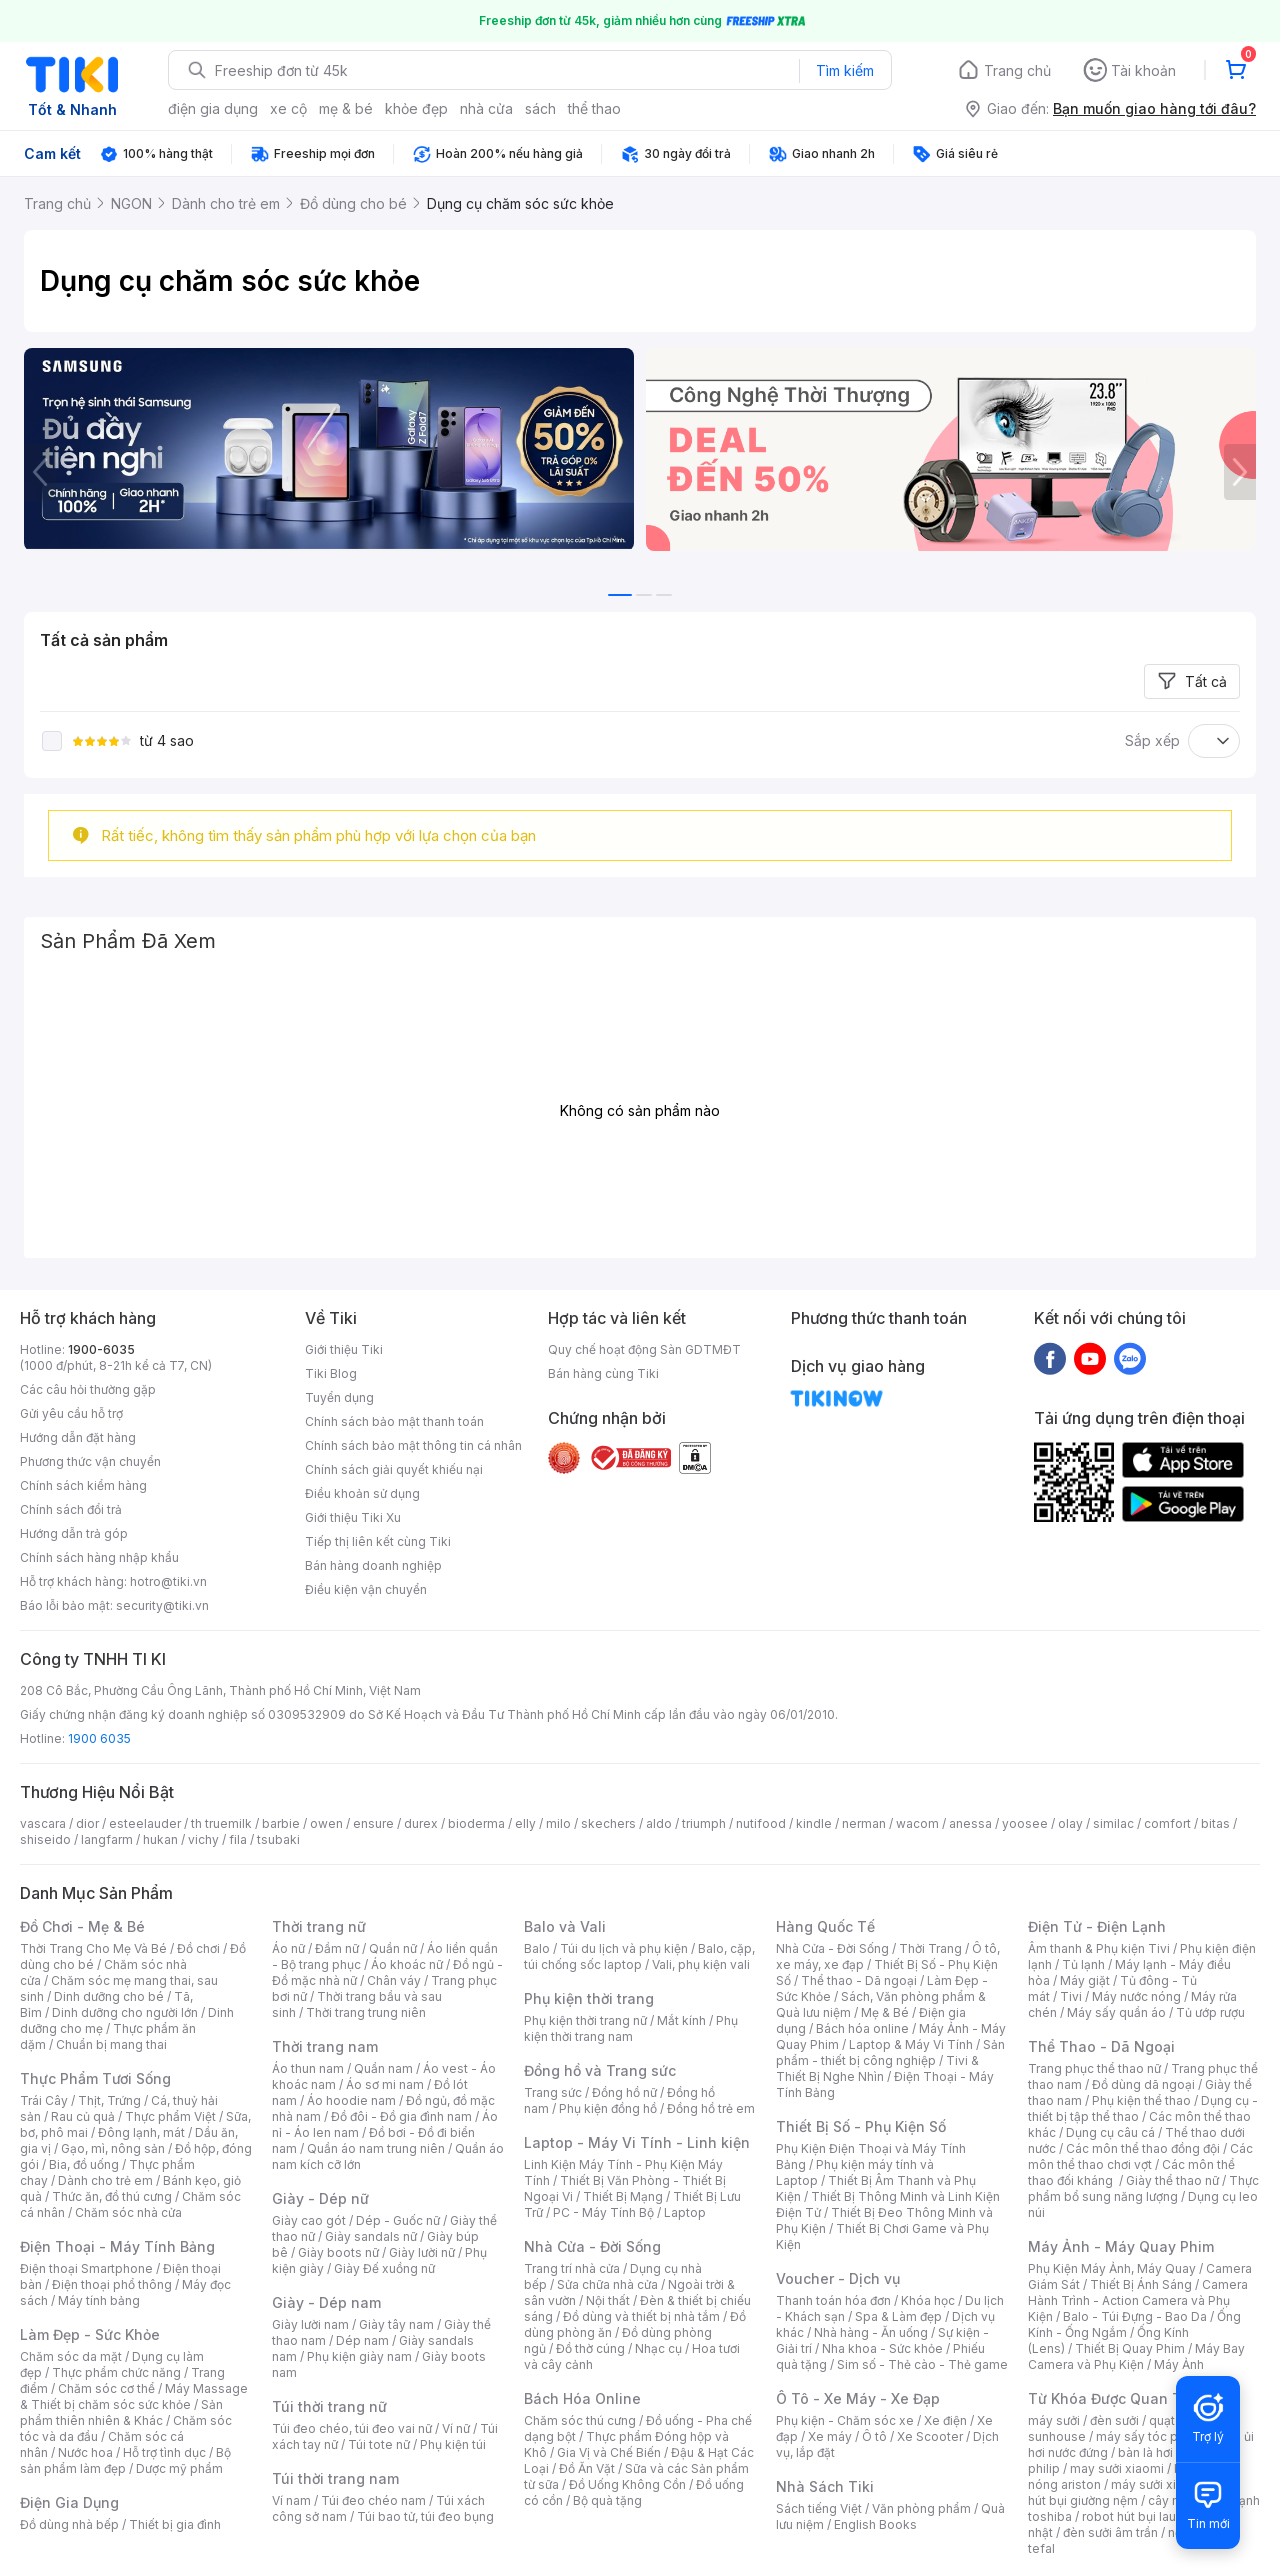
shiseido (45, 1839)
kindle (814, 1823)
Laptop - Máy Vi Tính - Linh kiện (637, 2142)
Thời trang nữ (319, 1926)
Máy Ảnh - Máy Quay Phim (1121, 2246)
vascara (43, 1823)
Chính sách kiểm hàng (83, 1485)
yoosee (1025, 1823)
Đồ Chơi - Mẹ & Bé (82, 1926)
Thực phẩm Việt (170, 2116)
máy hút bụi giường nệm (1134, 2492)
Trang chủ (1017, 70)
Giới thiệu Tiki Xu (353, 1517)
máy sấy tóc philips (1152, 2436)
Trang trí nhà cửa (572, 2268)
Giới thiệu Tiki (344, 1349)
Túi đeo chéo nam (373, 2500)
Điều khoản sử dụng (362, 1493)
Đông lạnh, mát (141, 2132)
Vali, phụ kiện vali (701, 1964)
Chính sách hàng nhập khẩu (99, 1557)
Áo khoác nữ (407, 1964)
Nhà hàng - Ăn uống (871, 2332)
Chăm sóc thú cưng (580, 2420)
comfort (1167, 1823)
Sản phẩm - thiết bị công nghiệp (890, 2052)
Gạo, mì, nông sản (113, 2148)
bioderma (476, 1823)
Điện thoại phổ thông (112, 2284)
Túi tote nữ (379, 2444)
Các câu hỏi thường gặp (88, 1389)
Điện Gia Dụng (69, 2502)
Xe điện (945, 2420)
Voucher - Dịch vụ (838, 2278)
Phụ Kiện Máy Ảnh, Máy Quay (1112, 2268)
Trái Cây (44, 2100)
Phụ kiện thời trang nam (631, 2028)
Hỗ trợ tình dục (164, 2452)
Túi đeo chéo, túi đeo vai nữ (352, 2428)
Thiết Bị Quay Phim (1130, 2348)
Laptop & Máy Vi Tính (911, 2044)
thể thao (594, 108)
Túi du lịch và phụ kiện (624, 1948)
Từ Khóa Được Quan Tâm (1115, 2398)
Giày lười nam (310, 2324)
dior (87, 1823)
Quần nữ (393, 1948)
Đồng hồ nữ (624, 2092)
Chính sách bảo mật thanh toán (394, 1421)
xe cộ (288, 108)
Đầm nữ (337, 1948)
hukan (160, 1839)
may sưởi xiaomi (1117, 2468)
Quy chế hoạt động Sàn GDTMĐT (644, 1349)
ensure (373, 1823)
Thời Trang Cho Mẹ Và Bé (93, 1948)
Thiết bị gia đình (175, 2524)
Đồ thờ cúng (590, 2348)
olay (1070, 1823)
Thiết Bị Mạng (623, 2196)
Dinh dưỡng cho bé (109, 1996)
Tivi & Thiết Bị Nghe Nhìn (877, 2068)
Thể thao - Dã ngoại (859, 1980)
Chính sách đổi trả (71, 1509)
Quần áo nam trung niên (376, 2148)
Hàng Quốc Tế (825, 1926)
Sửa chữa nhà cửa (607, 2284)
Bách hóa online (862, 2028)
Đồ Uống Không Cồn (627, 2484)
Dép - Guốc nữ (398, 2220)
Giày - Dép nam (326, 2302)
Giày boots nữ (338, 2252)
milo (558, 1823)
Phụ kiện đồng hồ (608, 2108)
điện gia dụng (213, 108)
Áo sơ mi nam (385, 2084)
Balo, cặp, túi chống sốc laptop (639, 1956)
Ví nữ (456, 2428)
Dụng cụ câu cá (1110, 2132)
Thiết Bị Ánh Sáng (1141, 2284)
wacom (917, 1823)
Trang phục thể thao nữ (1094, 2068)
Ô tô (874, 2436)
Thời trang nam (325, 2046)
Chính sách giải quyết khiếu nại (394, 1469)
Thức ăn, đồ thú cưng (112, 2196)
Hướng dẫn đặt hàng (78, 1437)
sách (540, 108)
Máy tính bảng (99, 2300)
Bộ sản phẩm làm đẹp (125, 2460)
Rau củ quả (83, 2116)
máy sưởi (1054, 2420)
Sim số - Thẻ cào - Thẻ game (922, 2364)
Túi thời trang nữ (329, 2406)
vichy (203, 1839)
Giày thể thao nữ (1172, 2180)
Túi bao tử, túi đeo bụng (425, 2516)
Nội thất (608, 2300)
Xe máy (830, 2436)
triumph (704, 1823)
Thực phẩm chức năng (116, 2372)
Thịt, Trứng (109, 2100)
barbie (281, 1823)
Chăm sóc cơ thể (106, 2388)
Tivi (1071, 1996)
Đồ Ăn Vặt (587, 2468)
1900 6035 (99, 1738)
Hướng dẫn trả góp (74, 1533)
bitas (1215, 1823)
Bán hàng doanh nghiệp (373, 1565)
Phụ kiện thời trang (589, 1998)
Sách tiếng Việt (819, 2508)
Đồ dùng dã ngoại (1143, 2084)
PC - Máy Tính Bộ (603, 2212)
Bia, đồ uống (84, 2164)
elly (525, 1823)
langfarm (107, 1839)
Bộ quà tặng (607, 2500)
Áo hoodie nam (351, 2100)
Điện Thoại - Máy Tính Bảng (117, 2246)
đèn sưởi (1114, 2420)
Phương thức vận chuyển (90, 1461)
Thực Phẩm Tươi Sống (95, 2078)
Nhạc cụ (658, 2348)
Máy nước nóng (1136, 1996)
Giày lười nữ (422, 2252)
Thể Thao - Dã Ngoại (1101, 2046)
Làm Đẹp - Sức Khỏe (90, 2334)
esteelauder (145, 1823)
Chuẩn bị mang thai (111, 2044)
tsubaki (278, 1839)
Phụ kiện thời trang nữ (585, 2020)
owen (326, 1823)
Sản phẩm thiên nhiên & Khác (121, 2412)
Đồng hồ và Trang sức (600, 2070)
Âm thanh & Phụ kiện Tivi (1099, 1948)
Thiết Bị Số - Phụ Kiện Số (861, 2126)
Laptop (685, 2212)
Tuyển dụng (339, 1397)
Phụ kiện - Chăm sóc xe (845, 2420)
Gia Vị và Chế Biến (609, 2452)
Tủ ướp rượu (1210, 2012)
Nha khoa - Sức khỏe (882, 2348)
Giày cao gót (309, 2220)
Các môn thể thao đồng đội (1143, 2148)
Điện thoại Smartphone (86, 2268)
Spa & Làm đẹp (898, 2316)
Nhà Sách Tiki (825, 2486)
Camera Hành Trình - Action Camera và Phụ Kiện (1138, 2300)
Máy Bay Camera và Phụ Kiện (1136, 2356)
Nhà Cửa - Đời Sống (592, 2246)
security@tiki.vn (162, 1605)
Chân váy (394, 1980)
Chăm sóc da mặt (71, 2356)
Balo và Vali (565, 1926)
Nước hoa (85, 2452)
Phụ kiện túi (453, 2444)
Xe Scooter (930, 2436)
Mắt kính (681, 2020)
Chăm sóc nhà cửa (128, 2212)
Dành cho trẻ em (105, 2180)
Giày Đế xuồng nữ (384, 2268)
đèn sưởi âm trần (1110, 2532)
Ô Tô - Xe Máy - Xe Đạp (858, 2398)
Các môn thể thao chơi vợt (1140, 2156)
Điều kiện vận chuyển (366, 1589)
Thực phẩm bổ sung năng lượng (1143, 2188)
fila (238, 1839)
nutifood (761, 1823)
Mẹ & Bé (885, 2012)
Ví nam (291, 2500)
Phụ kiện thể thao (1141, 2100)
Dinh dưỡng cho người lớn (125, 2012)
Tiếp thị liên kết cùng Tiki (378, 1541)
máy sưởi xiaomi (1158, 2484)
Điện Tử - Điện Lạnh (1097, 1926)
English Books (875, 2524)
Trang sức (553, 2092)
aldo (659, 1823)
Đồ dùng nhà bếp (69, 2524)
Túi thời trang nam (335, 2478)
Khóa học (928, 2300)
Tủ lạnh (1083, 1964)
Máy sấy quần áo (1116, 2012)
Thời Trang (930, 1948)
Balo (537, 1948)
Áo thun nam (308, 2068)
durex (421, 1823)
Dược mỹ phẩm (179, 2468)
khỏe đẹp (416, 108)
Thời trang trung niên (366, 2012)
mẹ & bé (346, 108)
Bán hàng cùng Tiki (603, 1373)
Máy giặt (1085, 1980)
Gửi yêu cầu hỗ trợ (71, 1413)
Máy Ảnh (1179, 2364)
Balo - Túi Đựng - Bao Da (1135, 2316)
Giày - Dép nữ (320, 2198)
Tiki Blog (331, 1373)
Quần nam (383, 2068)
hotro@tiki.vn (168, 1581)
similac (1113, 1823)
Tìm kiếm (845, 70)
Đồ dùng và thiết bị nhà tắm (641, 2316)
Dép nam (362, 2340)
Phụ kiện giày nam (359, 2356)
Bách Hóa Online (582, 2398)
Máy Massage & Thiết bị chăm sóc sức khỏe (134, 2396)
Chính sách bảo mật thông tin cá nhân (413, 1445)
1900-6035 (101, 1349)
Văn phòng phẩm (921, 2508)
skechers (608, 1823)
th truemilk (221, 1823)
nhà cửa (486, 108)
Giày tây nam (396, 2324)
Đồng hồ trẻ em (711, 2108)
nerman (864, 1823)
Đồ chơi (198, 1948)
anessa (970, 1823)
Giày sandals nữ (371, 2236)
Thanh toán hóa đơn (833, 2300)
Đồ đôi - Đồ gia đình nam (401, 2116)
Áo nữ (288, 1948)
